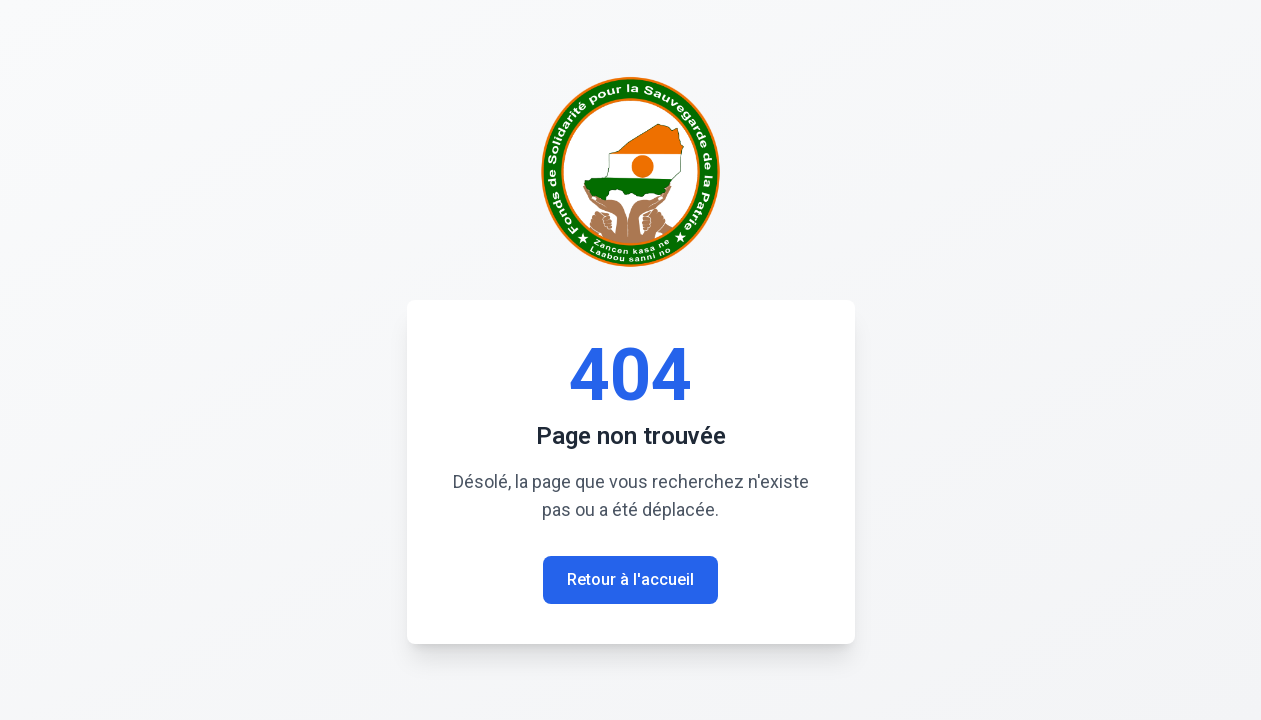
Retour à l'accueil (630, 579)
